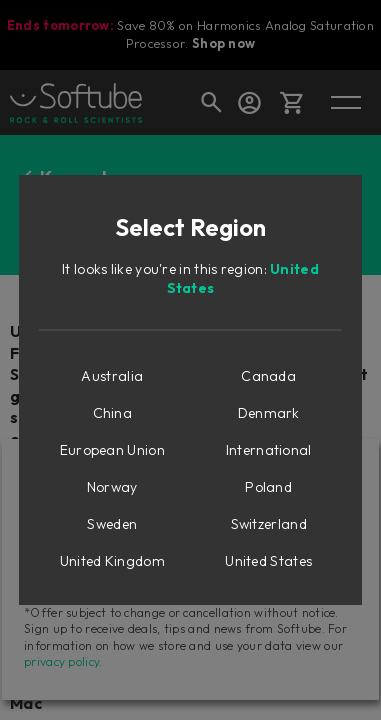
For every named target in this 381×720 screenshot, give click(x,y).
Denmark (269, 413)
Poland (268, 487)
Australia (112, 376)
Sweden (112, 524)
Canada (268, 376)
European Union (112, 450)
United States (268, 561)
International (269, 450)
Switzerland (269, 524)
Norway (112, 487)
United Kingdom (112, 561)
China (113, 413)
